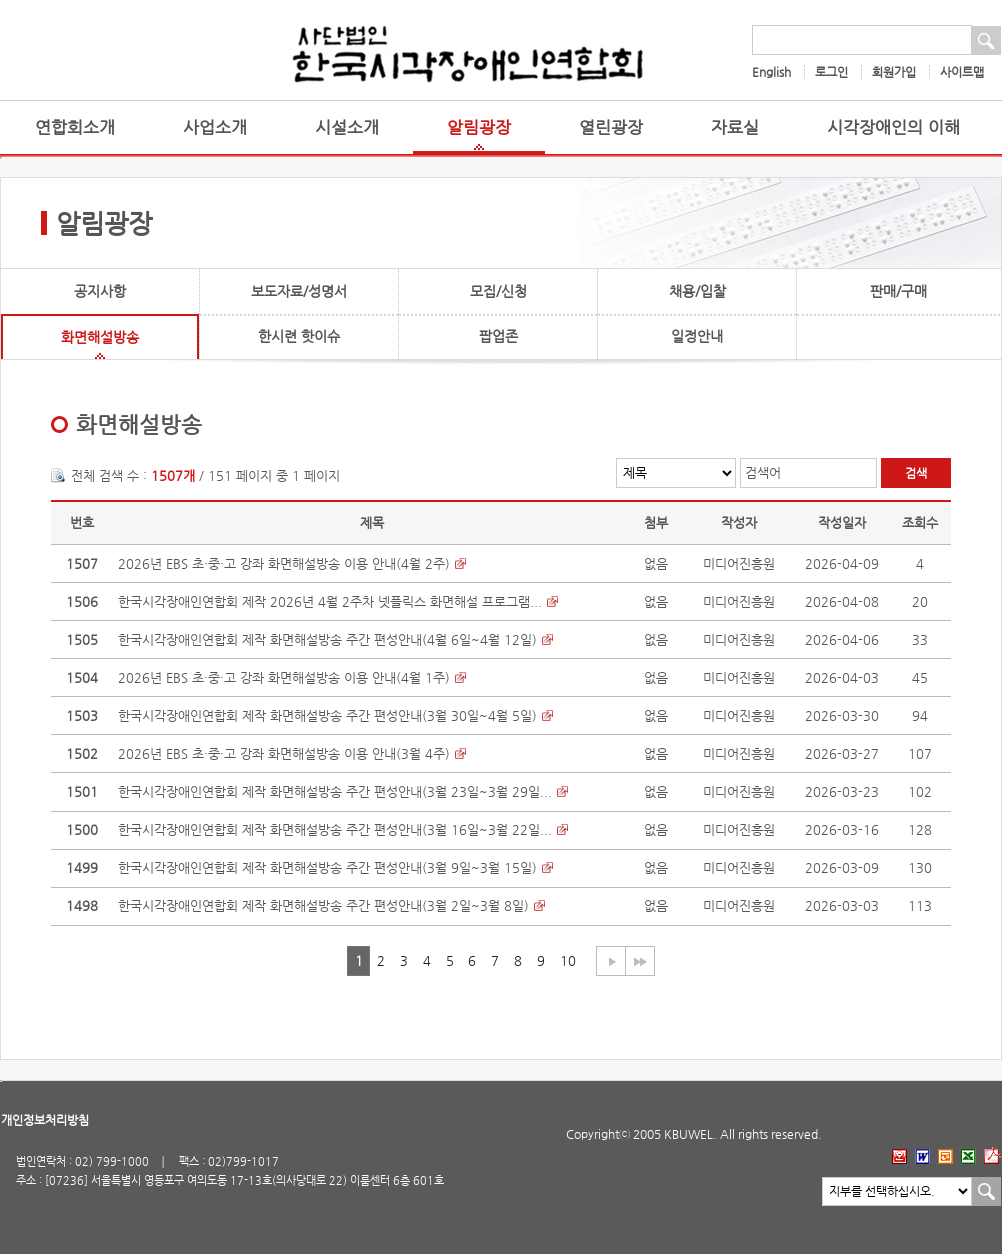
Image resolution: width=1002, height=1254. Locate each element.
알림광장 (479, 127)
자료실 (735, 127)
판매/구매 (898, 291)
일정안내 (697, 336)
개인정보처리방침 (45, 1120)
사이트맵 (962, 72)
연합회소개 (75, 127)
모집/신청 (498, 291)
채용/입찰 (697, 291)
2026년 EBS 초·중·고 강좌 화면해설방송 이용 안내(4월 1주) (284, 677)
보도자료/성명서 (299, 291)
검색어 (763, 472)
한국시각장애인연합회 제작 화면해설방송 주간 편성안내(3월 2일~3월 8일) (323, 905)
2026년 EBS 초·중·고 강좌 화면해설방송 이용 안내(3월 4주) (284, 753)
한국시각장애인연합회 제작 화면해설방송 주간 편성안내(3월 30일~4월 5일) (327, 715)
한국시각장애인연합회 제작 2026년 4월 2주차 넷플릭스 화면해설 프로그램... (330, 601)
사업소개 (215, 127)
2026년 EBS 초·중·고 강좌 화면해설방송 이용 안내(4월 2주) (284, 563)
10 (568, 960)
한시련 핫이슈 (299, 336)
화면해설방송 (100, 337)
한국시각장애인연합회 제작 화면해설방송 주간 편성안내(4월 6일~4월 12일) (327, 639)
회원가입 (894, 72)
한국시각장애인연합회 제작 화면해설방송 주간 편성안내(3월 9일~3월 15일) (327, 867)
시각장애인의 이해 (893, 127)
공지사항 (100, 291)
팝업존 (498, 336)
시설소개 (347, 127)
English (771, 72)
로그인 (831, 72)
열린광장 (611, 127)
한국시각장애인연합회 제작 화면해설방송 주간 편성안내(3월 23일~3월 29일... (335, 791)
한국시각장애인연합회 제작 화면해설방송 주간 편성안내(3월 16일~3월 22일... (335, 829)
